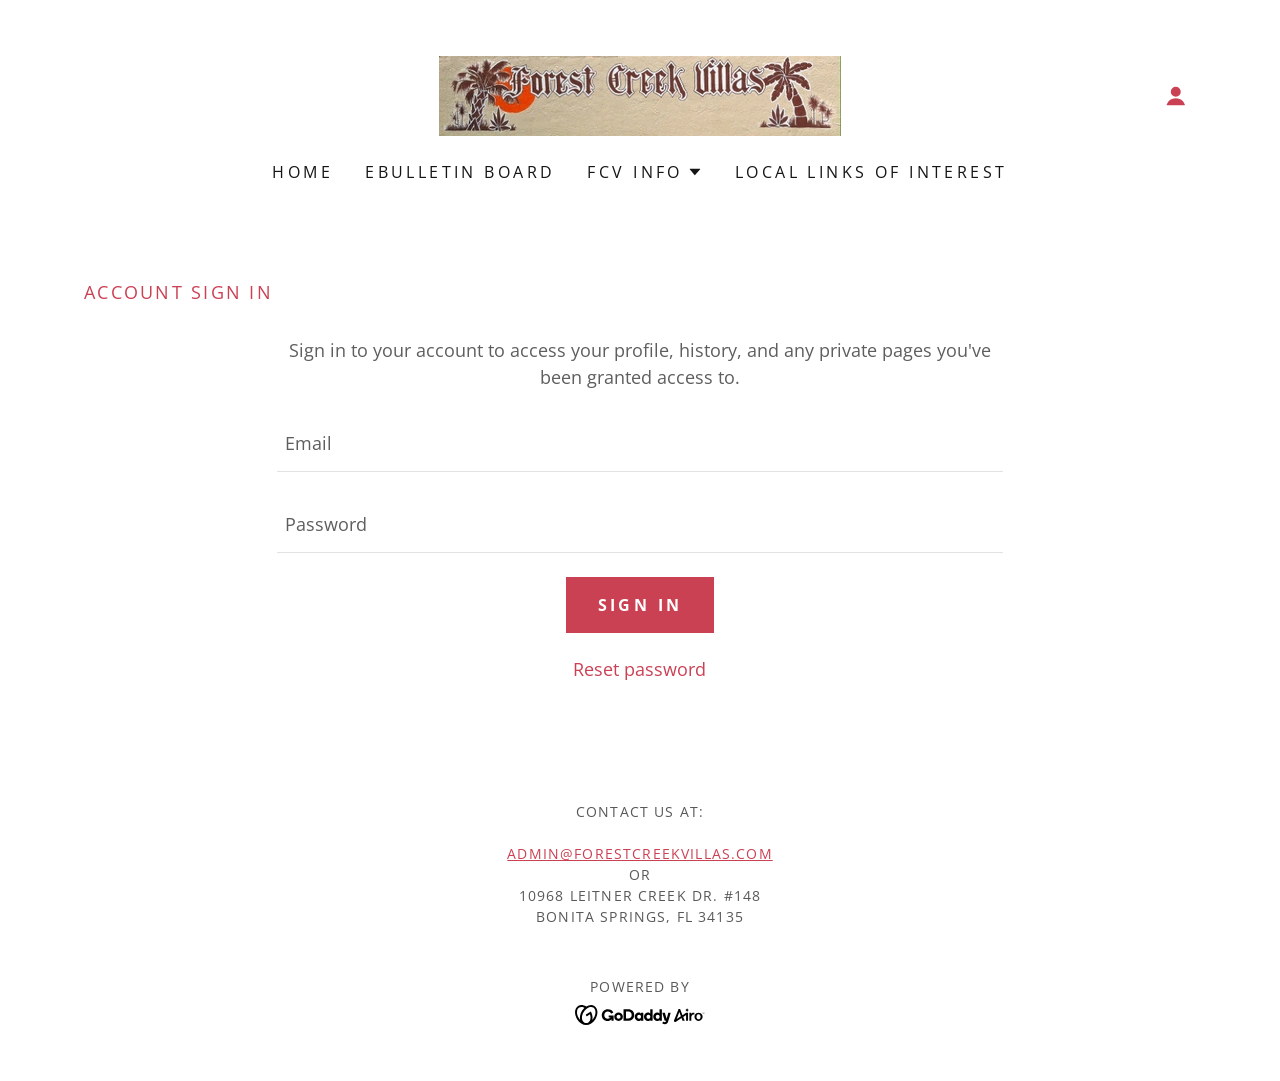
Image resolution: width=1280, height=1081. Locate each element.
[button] (1176, 96)
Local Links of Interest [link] (871, 172)
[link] (640, 94)
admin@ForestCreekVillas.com (639, 853)
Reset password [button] (639, 669)
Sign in (640, 605)
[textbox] (639, 443)
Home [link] (302, 172)
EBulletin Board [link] (460, 172)
